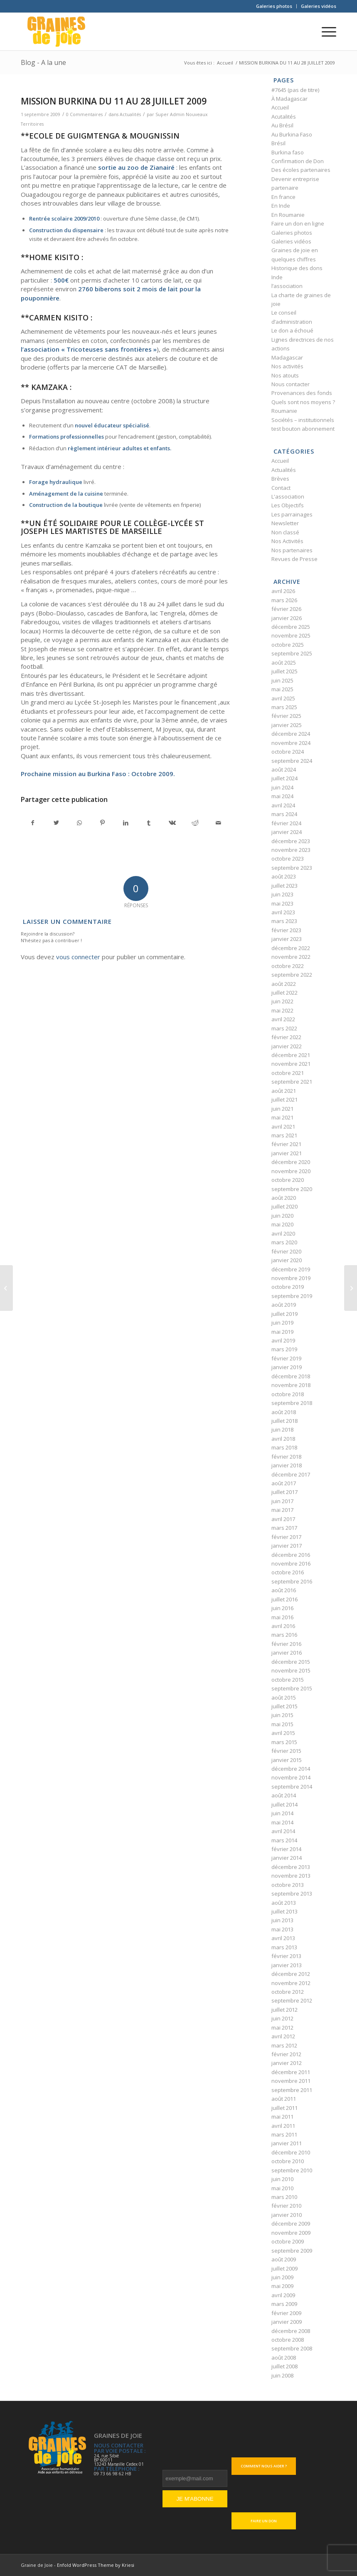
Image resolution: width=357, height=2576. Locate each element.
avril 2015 (283, 1733)
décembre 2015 (290, 1661)
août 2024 (283, 769)
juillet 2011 (284, 2108)
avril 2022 (283, 1019)
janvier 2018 (286, 1465)
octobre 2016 (287, 1572)
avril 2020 (283, 1233)
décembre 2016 (290, 1555)
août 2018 (283, 1412)
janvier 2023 (286, 939)
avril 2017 (283, 1519)
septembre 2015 (291, 1688)
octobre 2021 (287, 1073)
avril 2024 (283, 805)
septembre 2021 (291, 1081)
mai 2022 (282, 1010)
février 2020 (286, 1251)
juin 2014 (282, 1813)
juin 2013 (282, 1920)
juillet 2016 (284, 1599)
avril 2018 (283, 1438)
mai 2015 (282, 1724)
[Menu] (324, 31)
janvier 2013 (286, 1965)
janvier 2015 (286, 1760)
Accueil (280, 107)
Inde (277, 277)
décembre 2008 (290, 2331)
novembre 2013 (290, 1875)
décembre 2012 (290, 1974)
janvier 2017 (286, 1545)
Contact (281, 487)
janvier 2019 (286, 1367)
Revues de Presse (294, 559)
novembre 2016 (290, 1563)
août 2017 (283, 1483)
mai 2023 (282, 903)
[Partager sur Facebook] (32, 823)
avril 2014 (283, 1831)
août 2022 (283, 984)
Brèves (280, 478)
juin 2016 (282, 1608)
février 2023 (286, 930)
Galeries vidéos (318, 6)
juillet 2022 (284, 992)
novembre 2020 (290, 1171)
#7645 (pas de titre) (295, 90)
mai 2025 (282, 689)
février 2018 (286, 1456)
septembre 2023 (291, 867)
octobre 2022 (287, 966)
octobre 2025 (287, 644)
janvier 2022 (286, 1046)
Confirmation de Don (297, 161)
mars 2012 (284, 2045)
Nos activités (287, 366)
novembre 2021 (290, 1063)
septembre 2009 (291, 2250)
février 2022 (286, 1037)
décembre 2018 (290, 1376)
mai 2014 (282, 1822)
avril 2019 (283, 1340)
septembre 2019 (291, 1296)
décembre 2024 (290, 733)
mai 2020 (282, 1224)
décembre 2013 (290, 1867)
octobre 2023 (287, 858)
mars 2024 (284, 814)
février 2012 (286, 2054)
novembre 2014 (290, 1777)
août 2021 (283, 1090)
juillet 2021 (284, 1099)
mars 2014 (284, 1840)
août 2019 (283, 1304)
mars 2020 (284, 1242)
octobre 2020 (287, 1180)
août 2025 (283, 662)
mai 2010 (282, 2188)
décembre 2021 (290, 1055)
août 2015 (283, 1697)
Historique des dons (297, 268)
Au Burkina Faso (291, 134)
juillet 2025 (284, 671)
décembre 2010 (290, 2152)
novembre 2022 (290, 956)
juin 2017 (282, 1501)
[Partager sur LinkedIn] (125, 823)
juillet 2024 (284, 778)
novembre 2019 (290, 1278)
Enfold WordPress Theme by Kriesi (95, 2565)
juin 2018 (282, 1429)
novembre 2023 (290, 850)
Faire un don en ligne (297, 223)
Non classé (285, 532)
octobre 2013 (287, 1885)
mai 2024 (282, 796)
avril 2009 (283, 2295)
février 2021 (286, 1144)
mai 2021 (282, 1117)
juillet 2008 (284, 2366)
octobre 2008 (287, 2339)
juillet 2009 (284, 2268)
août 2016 (283, 1590)
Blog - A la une (43, 62)
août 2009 (283, 2259)
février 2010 (286, 2205)
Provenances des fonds (301, 393)
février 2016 (286, 1644)
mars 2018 (284, 1447)
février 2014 (286, 1849)
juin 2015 (282, 1715)
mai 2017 (282, 1510)
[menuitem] (274, 6)
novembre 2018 (290, 1385)
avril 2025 (283, 698)
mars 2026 (284, 600)
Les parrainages (292, 514)
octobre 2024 (287, 751)
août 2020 (283, 1197)
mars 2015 (284, 1742)
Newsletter (285, 523)
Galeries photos (274, 6)
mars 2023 (284, 921)
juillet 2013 (284, 1911)
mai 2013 (282, 1929)
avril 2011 (283, 2125)
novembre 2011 (290, 2081)
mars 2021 (284, 1135)
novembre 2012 (290, 1983)
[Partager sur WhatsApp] (79, 823)
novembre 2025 (290, 635)
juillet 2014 (284, 1804)
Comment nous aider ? (264, 2466)
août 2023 (283, 876)
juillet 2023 (284, 885)
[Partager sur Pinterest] (102, 823)
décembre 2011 (290, 2072)
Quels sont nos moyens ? (303, 402)
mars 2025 (284, 707)
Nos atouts (285, 375)
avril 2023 (283, 912)
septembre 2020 (291, 1189)
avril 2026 (283, 591)
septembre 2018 (291, 1403)
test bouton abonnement (303, 428)
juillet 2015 (284, 1706)
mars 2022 (284, 1028)
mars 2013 (284, 1947)
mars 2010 (284, 2197)
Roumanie (284, 410)
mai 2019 (282, 1331)
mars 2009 (284, 2304)
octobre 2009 (287, 2241)
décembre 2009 (290, 2223)
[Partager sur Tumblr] (149, 823)
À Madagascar (289, 98)
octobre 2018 (287, 1394)
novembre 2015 (290, 1670)
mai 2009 (282, 2286)
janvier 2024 (286, 832)
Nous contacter (290, 384)
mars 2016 (284, 1634)
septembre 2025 (291, 653)
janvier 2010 (286, 2215)
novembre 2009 (290, 2232)
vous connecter (78, 957)
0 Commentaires (84, 114)
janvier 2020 (286, 1260)
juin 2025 (282, 680)
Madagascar (287, 357)
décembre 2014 (290, 1768)
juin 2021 (282, 1108)
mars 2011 (284, 2134)
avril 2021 (283, 1126)
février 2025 (286, 716)
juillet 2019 (284, 1314)
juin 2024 (282, 787)
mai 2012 (282, 2027)
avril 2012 (283, 2036)
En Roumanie (288, 214)
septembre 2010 (291, 2170)
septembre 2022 (291, 974)
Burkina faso (287, 152)
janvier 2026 (286, 618)
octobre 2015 (287, 1679)
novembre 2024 (290, 743)
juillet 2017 (284, 1492)
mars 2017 (284, 1527)
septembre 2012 (291, 2000)
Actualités (130, 114)
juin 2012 (282, 2018)
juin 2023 (282, 894)
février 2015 (286, 1751)
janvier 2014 (286, 1857)
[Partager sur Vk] (172, 823)
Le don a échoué (292, 330)
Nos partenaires (292, 550)
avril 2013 (283, 1938)
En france (283, 197)
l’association (287, 286)
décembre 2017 (290, 1474)
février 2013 (286, 1956)
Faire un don (264, 2521)
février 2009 (286, 2313)
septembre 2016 (291, 1581)
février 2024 (286, 823)
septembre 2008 (291, 2348)
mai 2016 (282, 1617)
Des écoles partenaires (300, 170)
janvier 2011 (286, 2143)
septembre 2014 (291, 1786)
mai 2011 (282, 2116)
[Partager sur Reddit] (195, 823)
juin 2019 (282, 1322)
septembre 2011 (291, 2090)
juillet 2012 (284, 2009)
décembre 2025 (290, 626)
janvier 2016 (286, 1652)
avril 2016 (283, 1626)
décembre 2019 (290, 1269)
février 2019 (286, 1358)
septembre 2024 (291, 760)
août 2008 (283, 2357)
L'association (287, 496)
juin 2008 (282, 2375)
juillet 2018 (284, 1420)
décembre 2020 (290, 1162)
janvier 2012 (286, 2063)
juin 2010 (282, 2179)
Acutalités (283, 116)
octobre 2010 (287, 2161)
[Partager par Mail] (218, 823)
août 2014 (283, 1795)
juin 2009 (282, 2277)
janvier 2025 (286, 725)
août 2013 (283, 1902)
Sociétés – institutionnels (302, 420)
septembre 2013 (291, 1893)
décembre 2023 (290, 841)
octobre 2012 (287, 1991)
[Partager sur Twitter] (56, 823)
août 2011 (283, 2098)
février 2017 (286, 1537)
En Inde (280, 205)
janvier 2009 (286, 2321)
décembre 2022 (290, 948)
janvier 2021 (286, 1153)
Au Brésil (282, 125)
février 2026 (286, 609)
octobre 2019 (287, 1286)
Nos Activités (287, 541)
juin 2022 (282, 1001)
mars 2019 (284, 1349)
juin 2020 (282, 1215)
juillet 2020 (284, 1206)
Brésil (278, 143)
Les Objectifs (287, 505)
